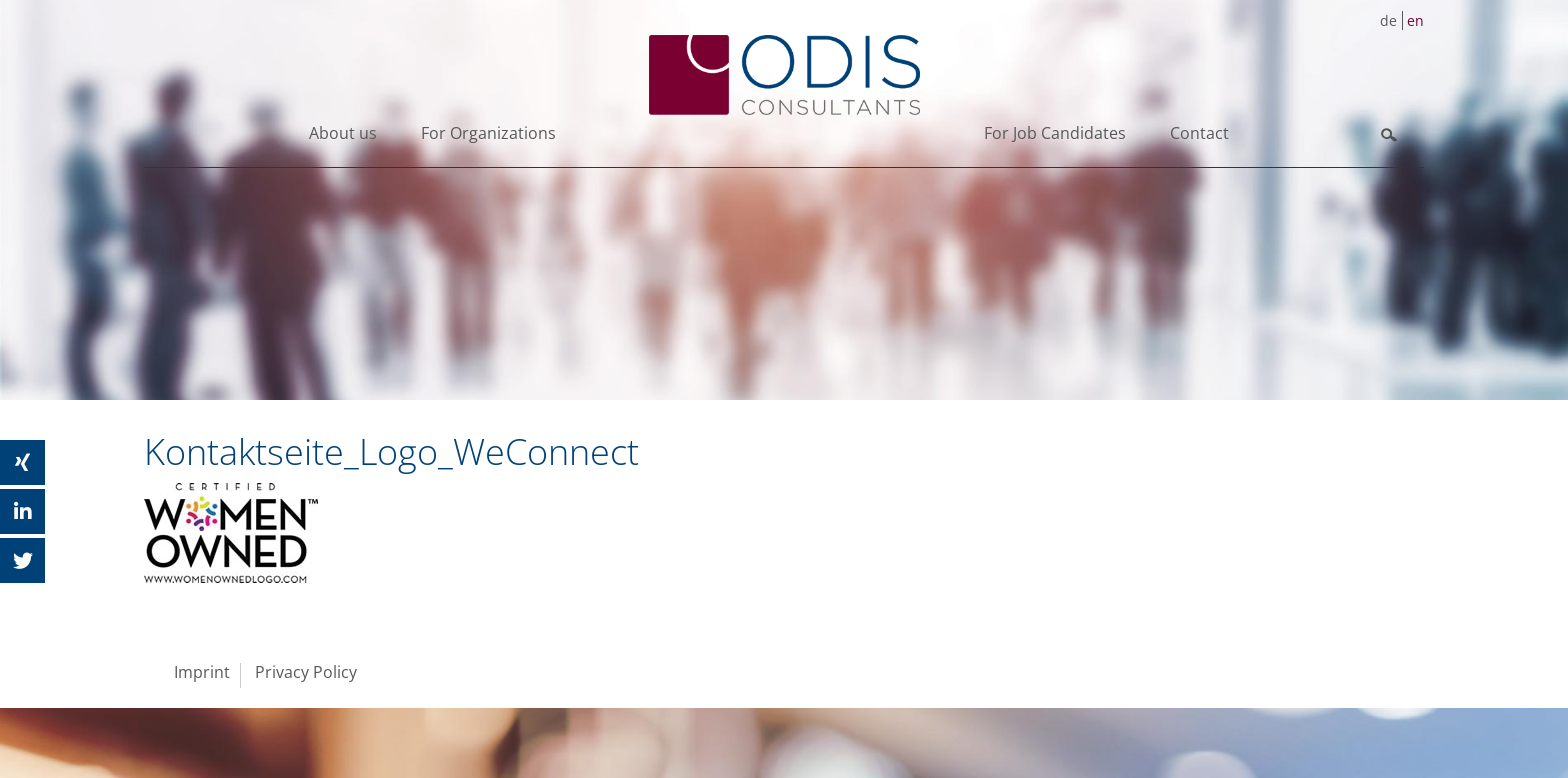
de (1388, 20)
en (1415, 20)
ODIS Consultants (784, 75)
